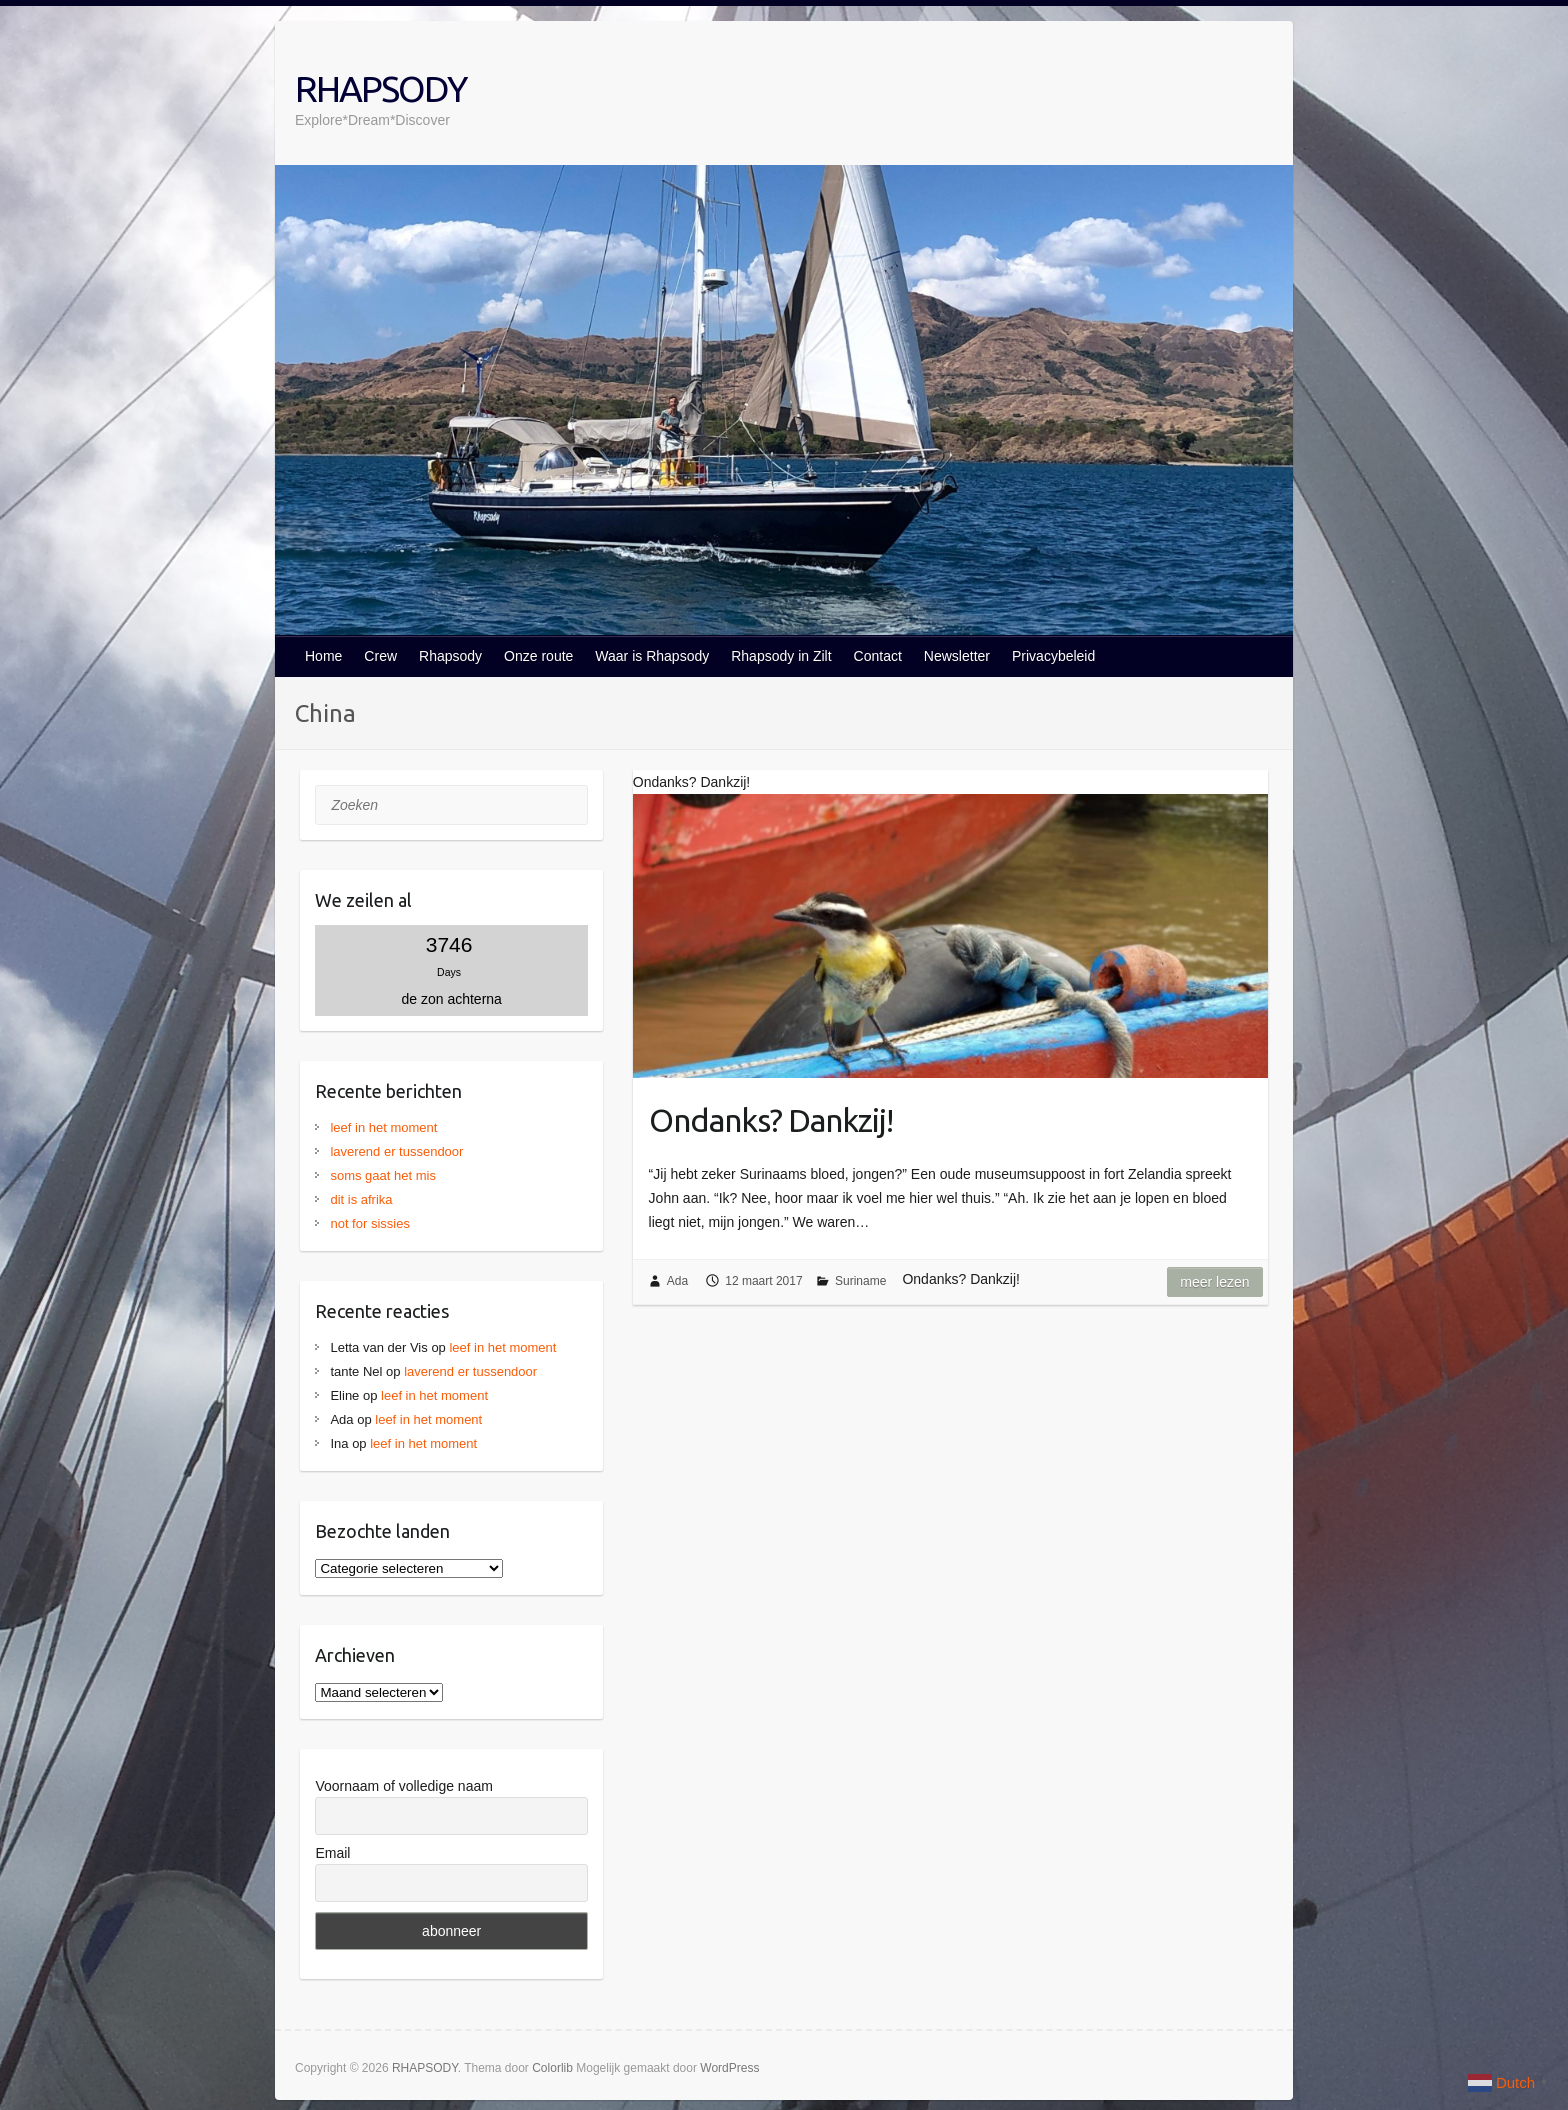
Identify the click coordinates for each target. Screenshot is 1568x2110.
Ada (677, 1281)
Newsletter (957, 656)
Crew (380, 656)
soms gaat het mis (383, 1175)
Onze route (538, 656)
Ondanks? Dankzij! (771, 1120)
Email (332, 1853)
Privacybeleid (1053, 656)
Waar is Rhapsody (652, 656)
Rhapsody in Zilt (781, 656)
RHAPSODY (380, 88)
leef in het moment (383, 1127)
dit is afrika (361, 1199)
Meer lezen (1214, 1282)
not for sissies (369, 1223)
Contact (878, 656)
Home (323, 656)
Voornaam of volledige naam (403, 1786)
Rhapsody (450, 656)
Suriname (860, 1281)
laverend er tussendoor (396, 1151)
